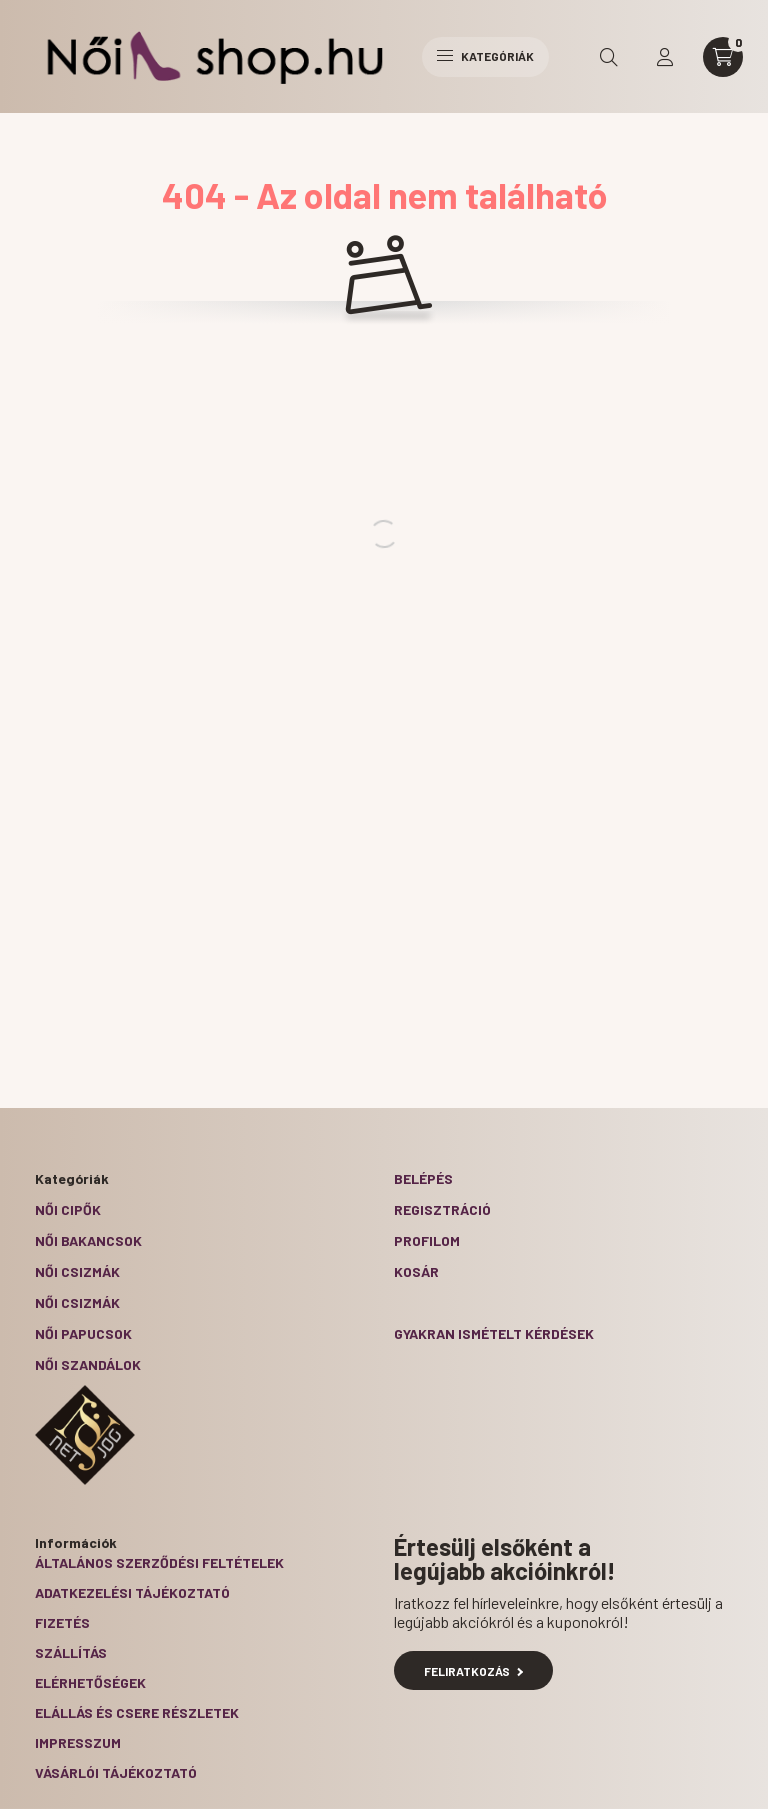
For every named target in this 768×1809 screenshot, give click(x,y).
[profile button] (665, 57)
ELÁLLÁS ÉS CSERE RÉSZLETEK (137, 1712)
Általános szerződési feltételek (159, 1562)
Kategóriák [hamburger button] (485, 56)
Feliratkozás (473, 1671)
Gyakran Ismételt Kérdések (494, 1333)
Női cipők (68, 1209)
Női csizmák (77, 1271)
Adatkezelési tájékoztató (132, 1592)
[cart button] (723, 57)
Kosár (416, 1271)
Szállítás (71, 1652)
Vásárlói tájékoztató (116, 1772)
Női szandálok (88, 1364)
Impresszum (78, 1742)
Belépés (423, 1178)
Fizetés (62, 1622)
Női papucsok (83, 1333)
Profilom (427, 1240)
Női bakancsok (88, 1240)
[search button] (609, 57)
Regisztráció (442, 1209)
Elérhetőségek (90, 1682)
